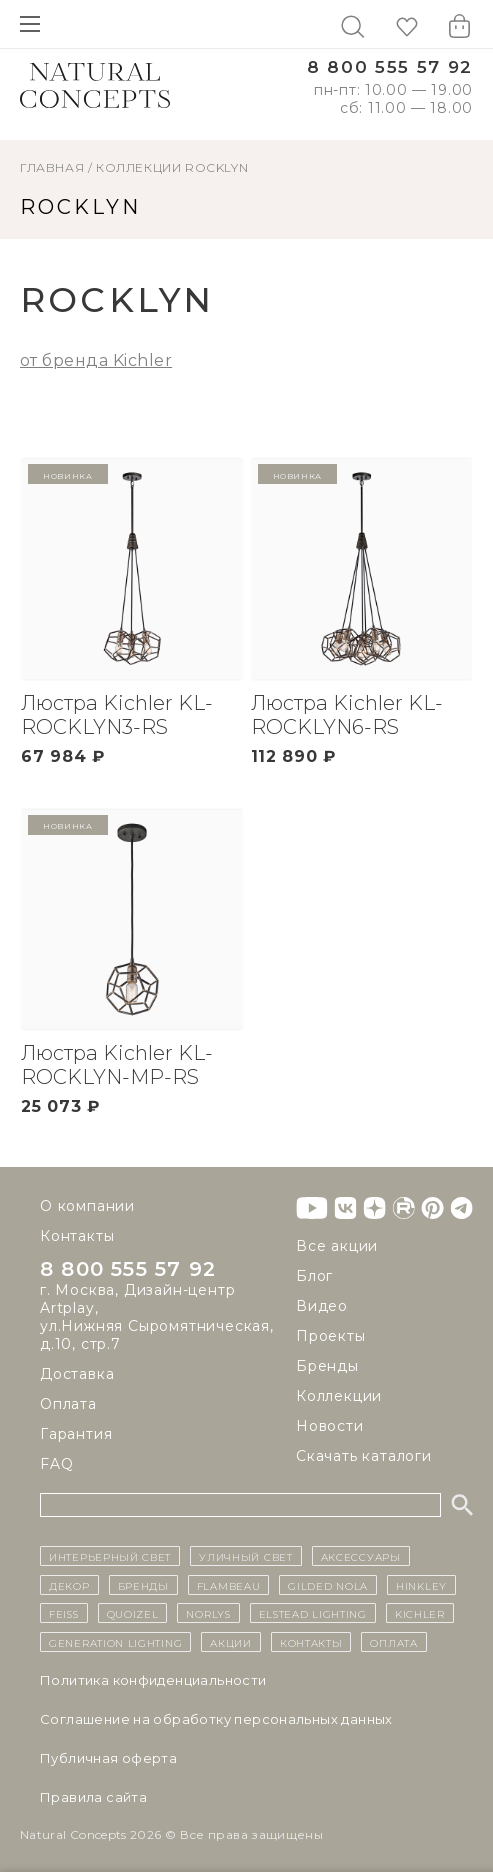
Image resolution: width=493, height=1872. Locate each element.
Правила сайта (93, 1797)
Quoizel (133, 1613)
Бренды (327, 1366)
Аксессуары (361, 1556)
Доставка (77, 1374)
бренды (143, 1585)
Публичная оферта (108, 1758)
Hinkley (421, 1585)
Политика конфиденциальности (153, 1680)
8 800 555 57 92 (390, 67)
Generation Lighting (115, 1642)
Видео (322, 1306)
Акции (231, 1642)
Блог (314, 1276)
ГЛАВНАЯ (52, 167)
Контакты (77, 1236)
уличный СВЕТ (245, 1556)
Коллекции (138, 167)
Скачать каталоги (364, 1456)
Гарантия (76, 1434)
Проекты (331, 1336)
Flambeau (229, 1585)
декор (69, 1585)
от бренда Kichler (96, 360)
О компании (87, 1206)
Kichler (420, 1613)
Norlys (208, 1613)
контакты (311, 1642)
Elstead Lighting (313, 1613)
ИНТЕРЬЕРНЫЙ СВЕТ (110, 1556)
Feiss (64, 1613)
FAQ (56, 1464)
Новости (330, 1426)
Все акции (337, 1246)
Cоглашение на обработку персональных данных (216, 1719)
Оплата (68, 1404)
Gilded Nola (328, 1585)
